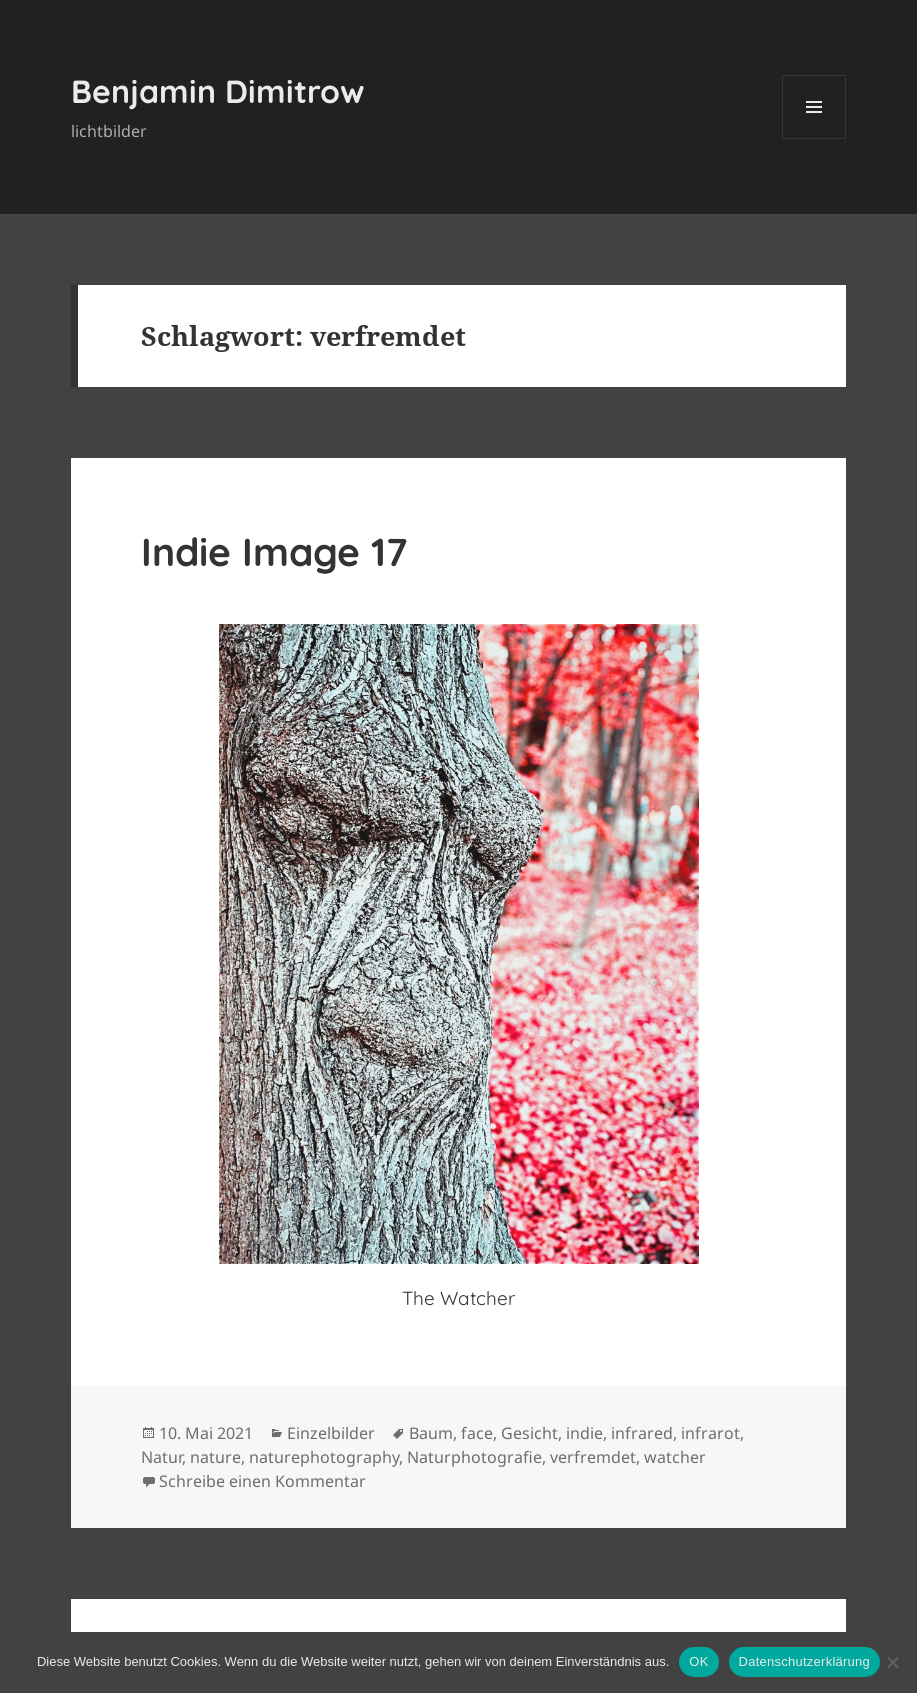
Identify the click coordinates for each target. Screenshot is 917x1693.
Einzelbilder (331, 1433)
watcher (675, 1457)
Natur (161, 1457)
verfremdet (593, 1457)
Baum (431, 1433)
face (477, 1433)
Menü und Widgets (814, 138)
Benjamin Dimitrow (218, 91)
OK (698, 1661)
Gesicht (529, 1433)
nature (215, 1457)
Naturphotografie (474, 1457)
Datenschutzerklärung (804, 1661)
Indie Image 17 (274, 551)
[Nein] (892, 1662)
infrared (642, 1433)
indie (584, 1433)
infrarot (710, 1433)
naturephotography (324, 1457)
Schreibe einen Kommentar (262, 1481)
